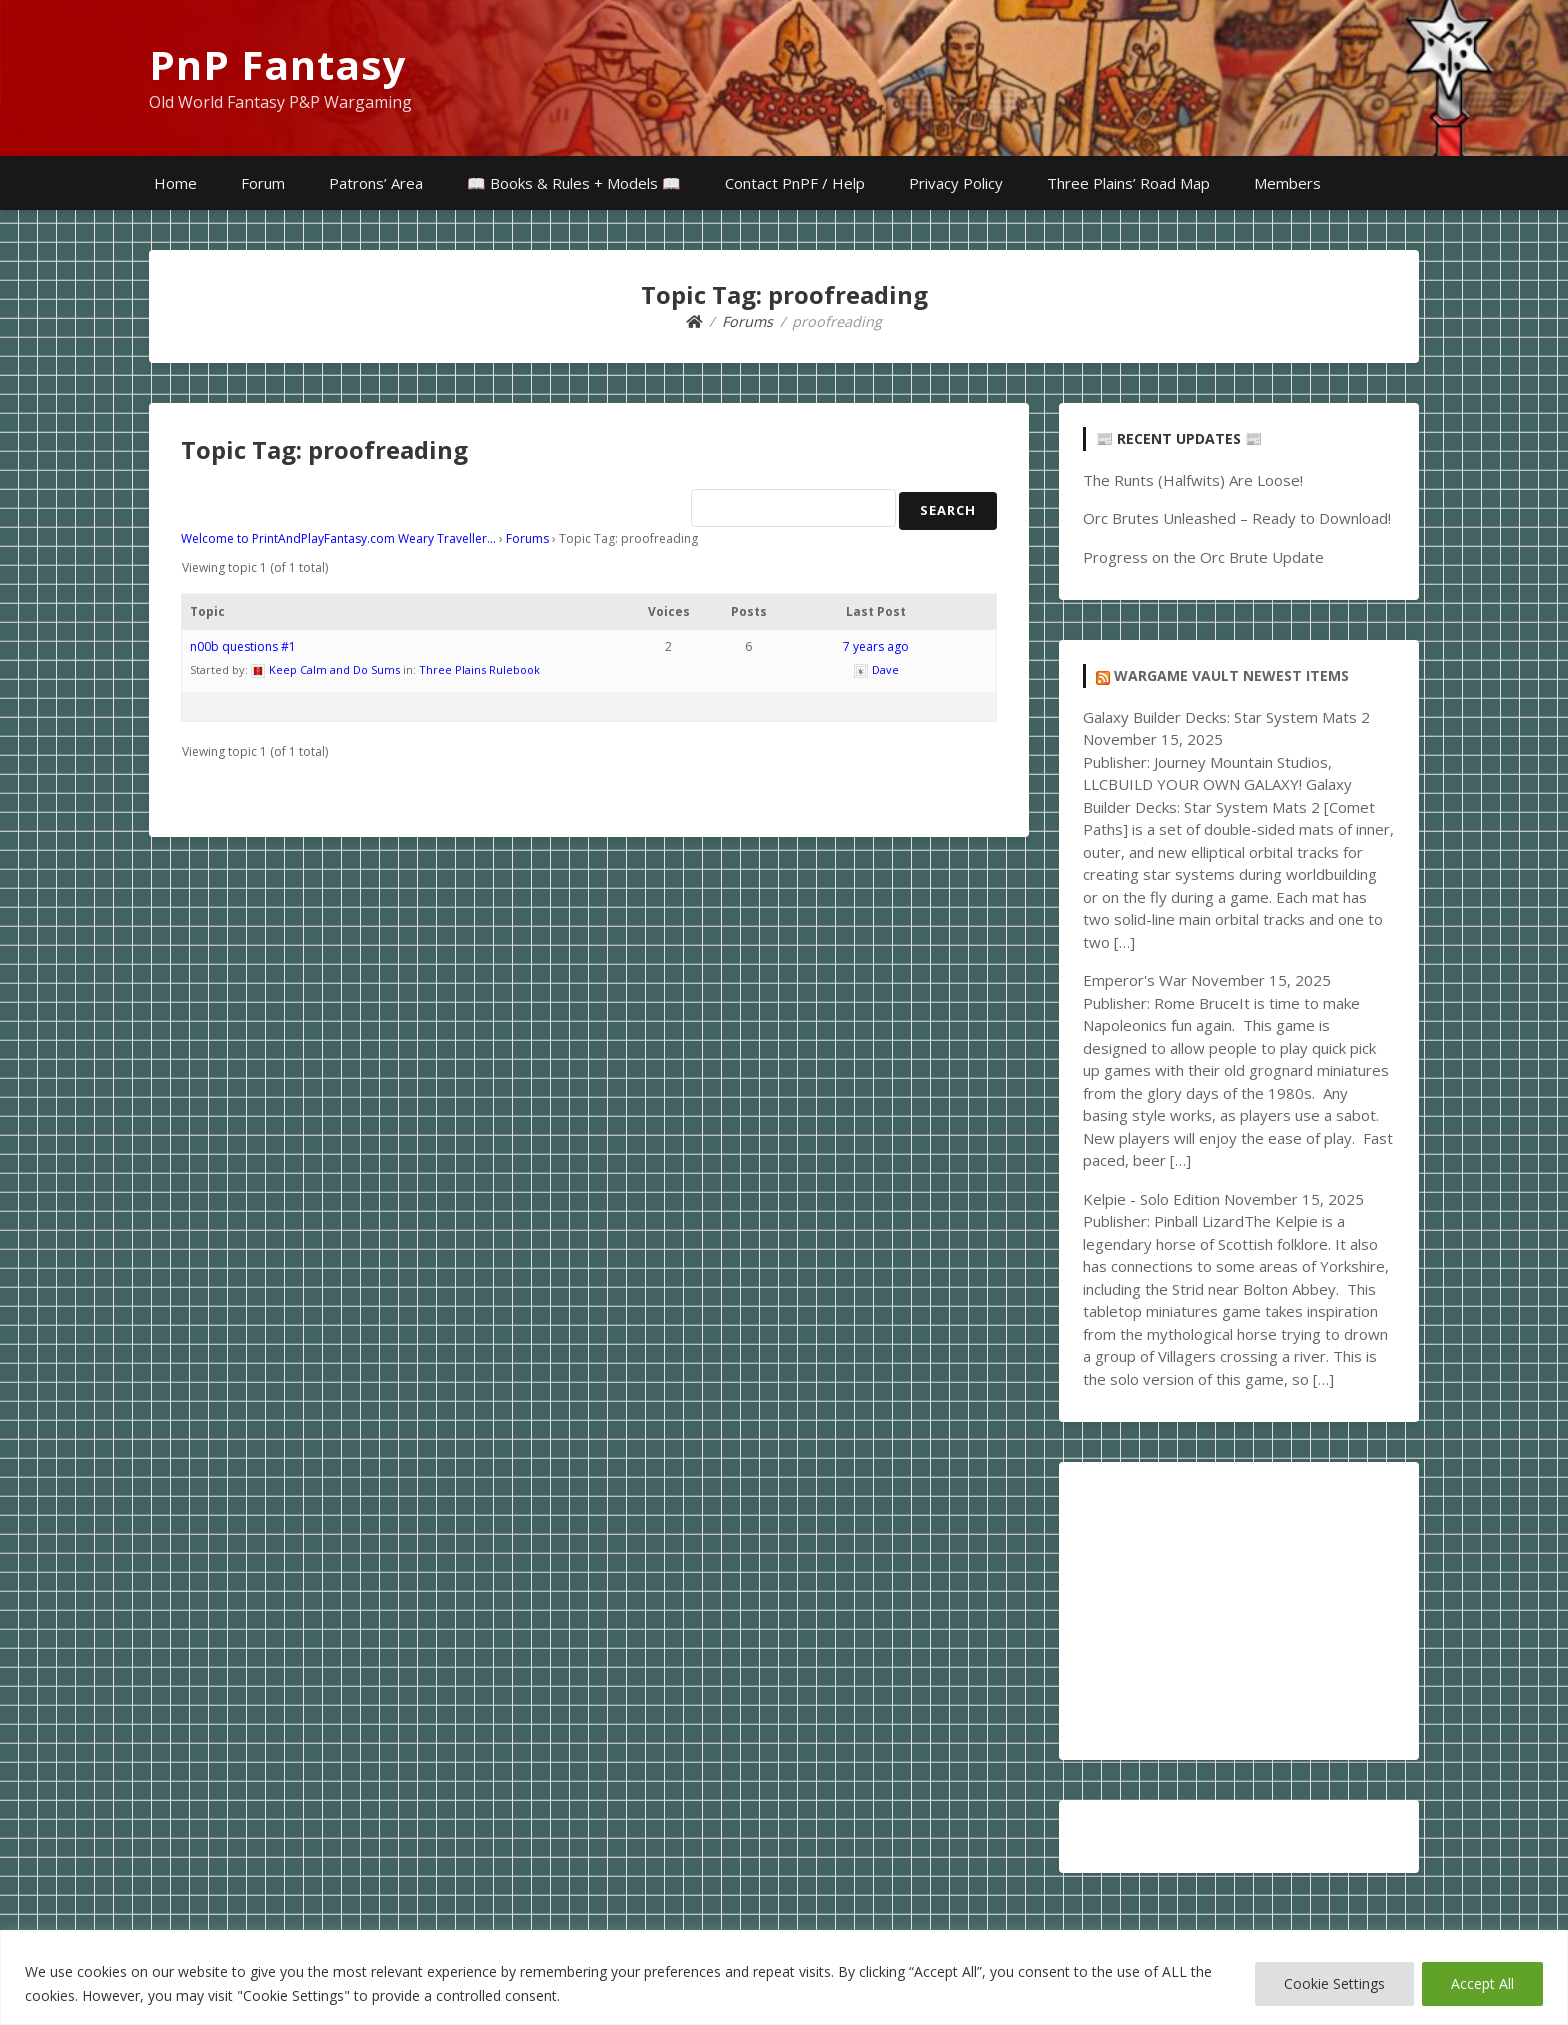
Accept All (1482, 1983)
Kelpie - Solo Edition (1151, 1199)
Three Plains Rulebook (479, 669)
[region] (784, 1977)
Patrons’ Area (376, 183)
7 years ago (876, 646)
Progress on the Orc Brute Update (1203, 557)
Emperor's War (1135, 980)
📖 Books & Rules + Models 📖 (574, 183)
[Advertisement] (1239, 1611)
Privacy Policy (956, 183)
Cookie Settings (1334, 1983)
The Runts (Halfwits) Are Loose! (1193, 480)
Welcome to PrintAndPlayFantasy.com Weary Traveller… (338, 538)
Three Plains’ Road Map (1128, 183)
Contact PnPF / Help (795, 183)
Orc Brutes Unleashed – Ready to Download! (1237, 518)
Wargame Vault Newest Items (1231, 675)
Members (1287, 183)
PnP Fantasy (278, 64)
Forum (263, 183)
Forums (527, 538)
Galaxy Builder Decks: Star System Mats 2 (1226, 717)
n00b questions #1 (243, 646)
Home (175, 183)
